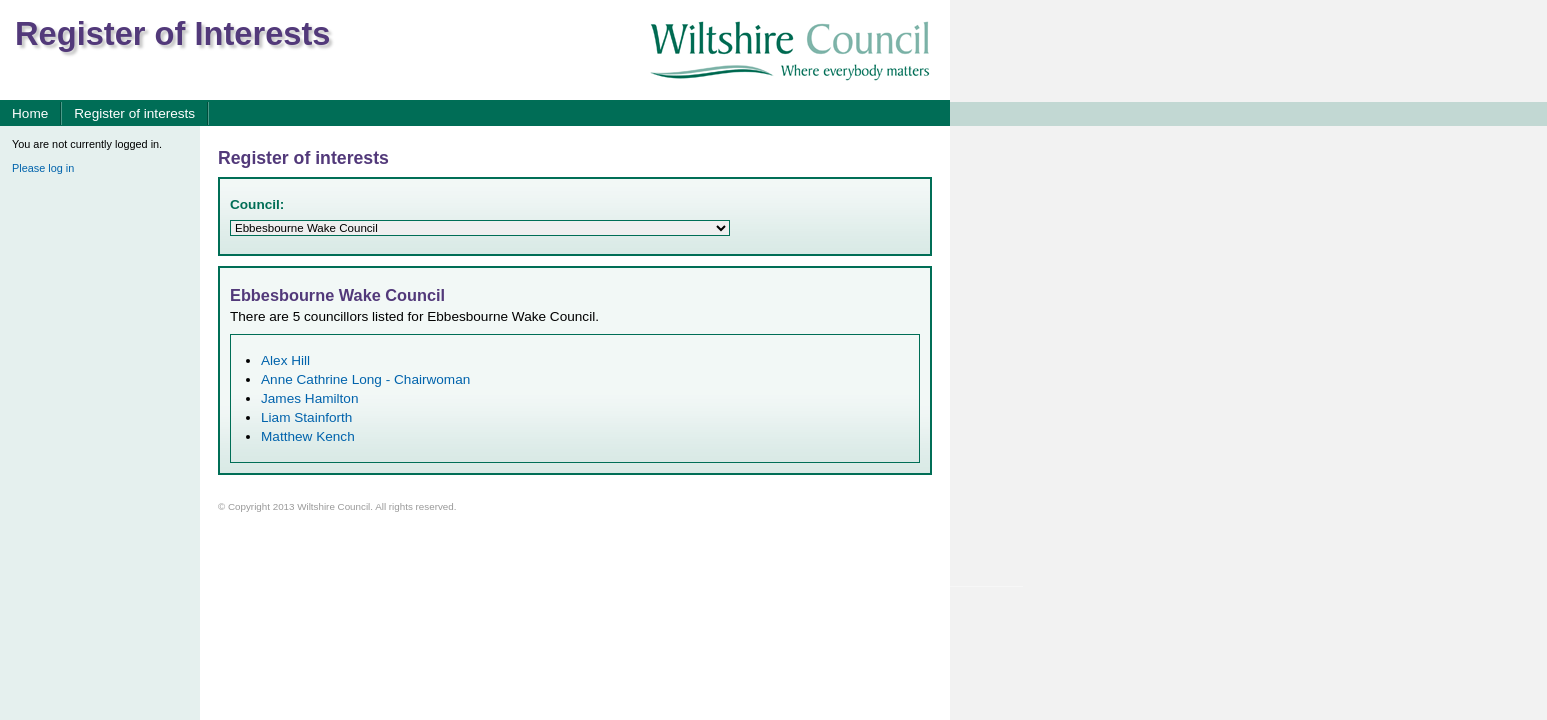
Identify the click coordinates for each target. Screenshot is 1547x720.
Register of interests (134, 113)
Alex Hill (285, 360)
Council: (257, 204)
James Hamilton (309, 398)
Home (30, 113)
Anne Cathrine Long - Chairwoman (365, 379)
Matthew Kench (308, 436)
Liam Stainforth (306, 417)
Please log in (43, 168)
